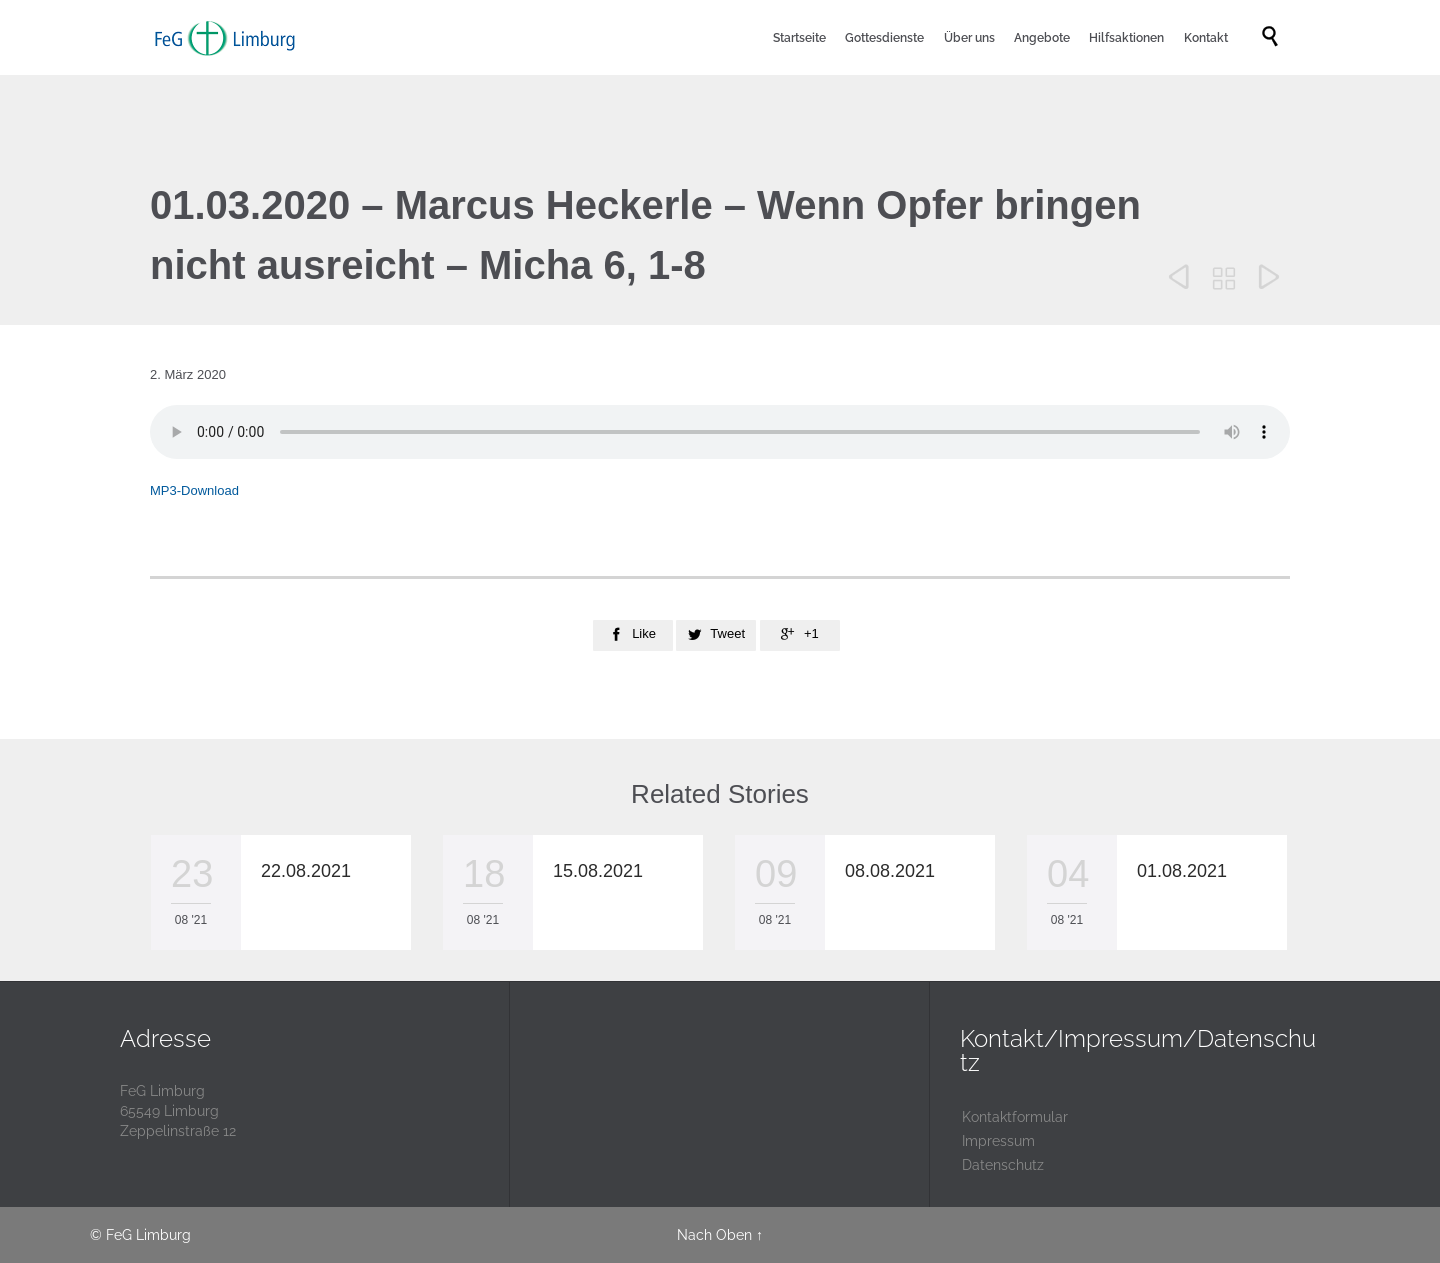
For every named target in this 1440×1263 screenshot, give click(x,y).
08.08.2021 (890, 871)
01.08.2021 (1182, 871)
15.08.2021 (598, 871)
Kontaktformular (1015, 1117)
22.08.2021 (306, 871)
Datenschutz (1003, 1165)
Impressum (998, 1141)
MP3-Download (194, 490)
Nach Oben (714, 1235)
